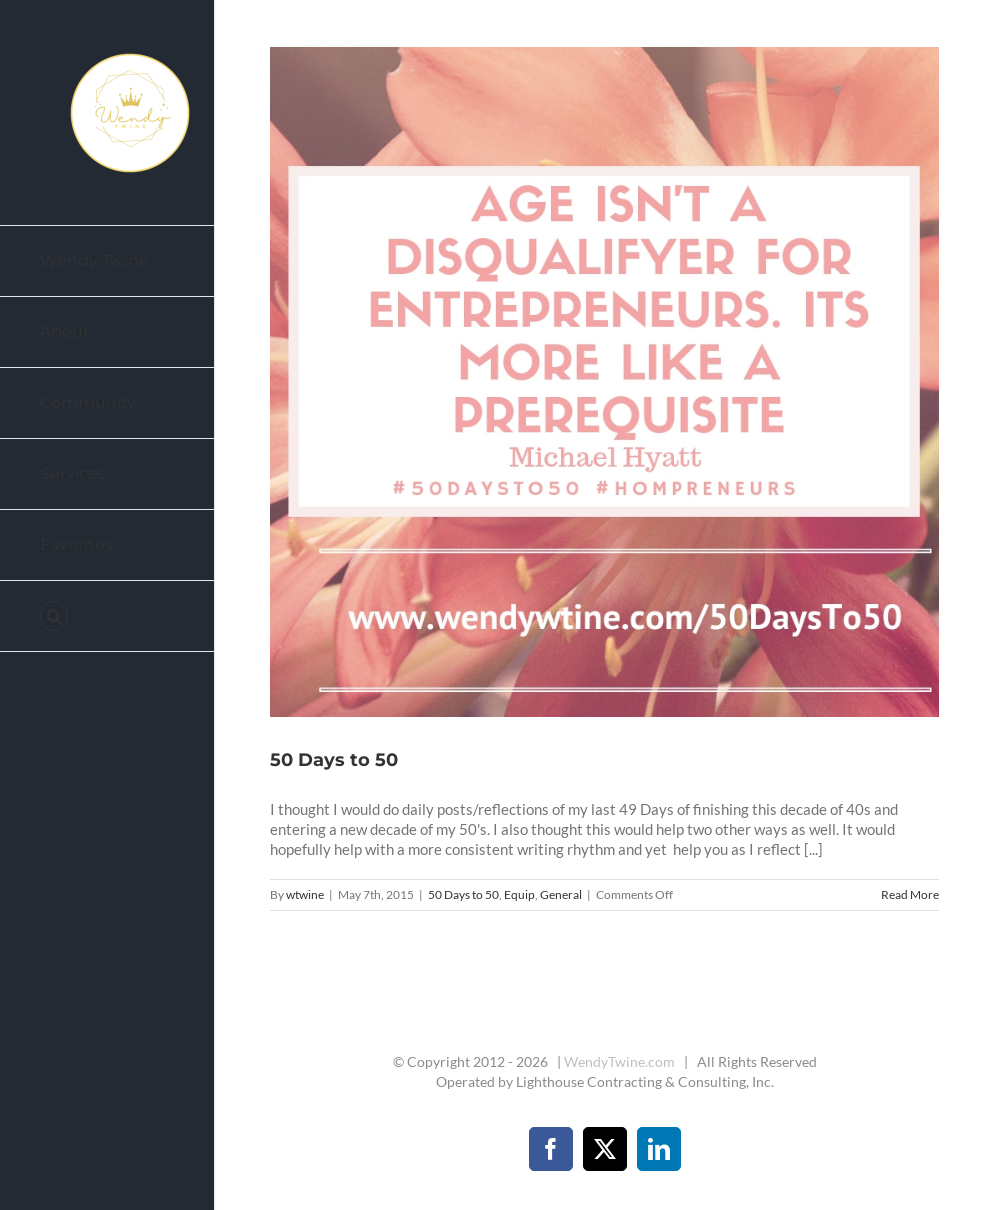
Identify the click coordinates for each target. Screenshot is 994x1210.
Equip (519, 894)
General (561, 894)
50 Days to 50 (334, 760)
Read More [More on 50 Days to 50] (910, 894)
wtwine (305, 894)
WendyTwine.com (619, 1061)
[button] (107, 616)
